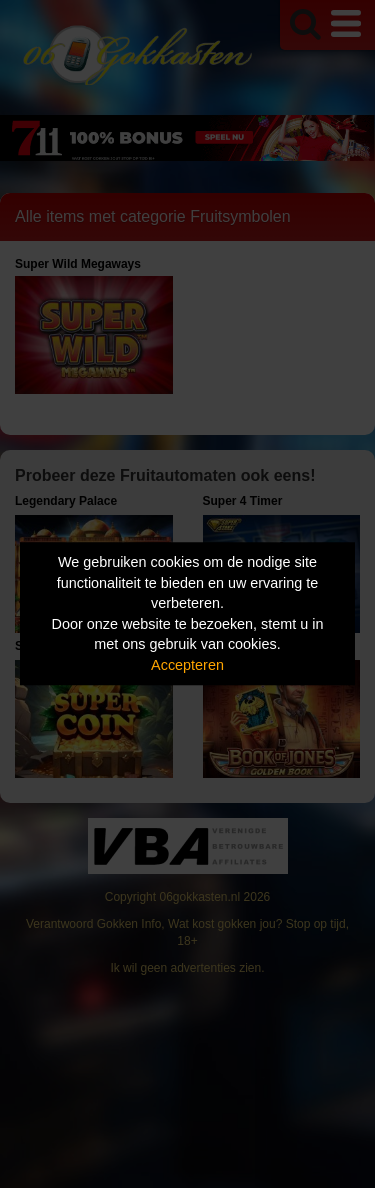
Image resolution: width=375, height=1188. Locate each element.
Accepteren (187, 665)
